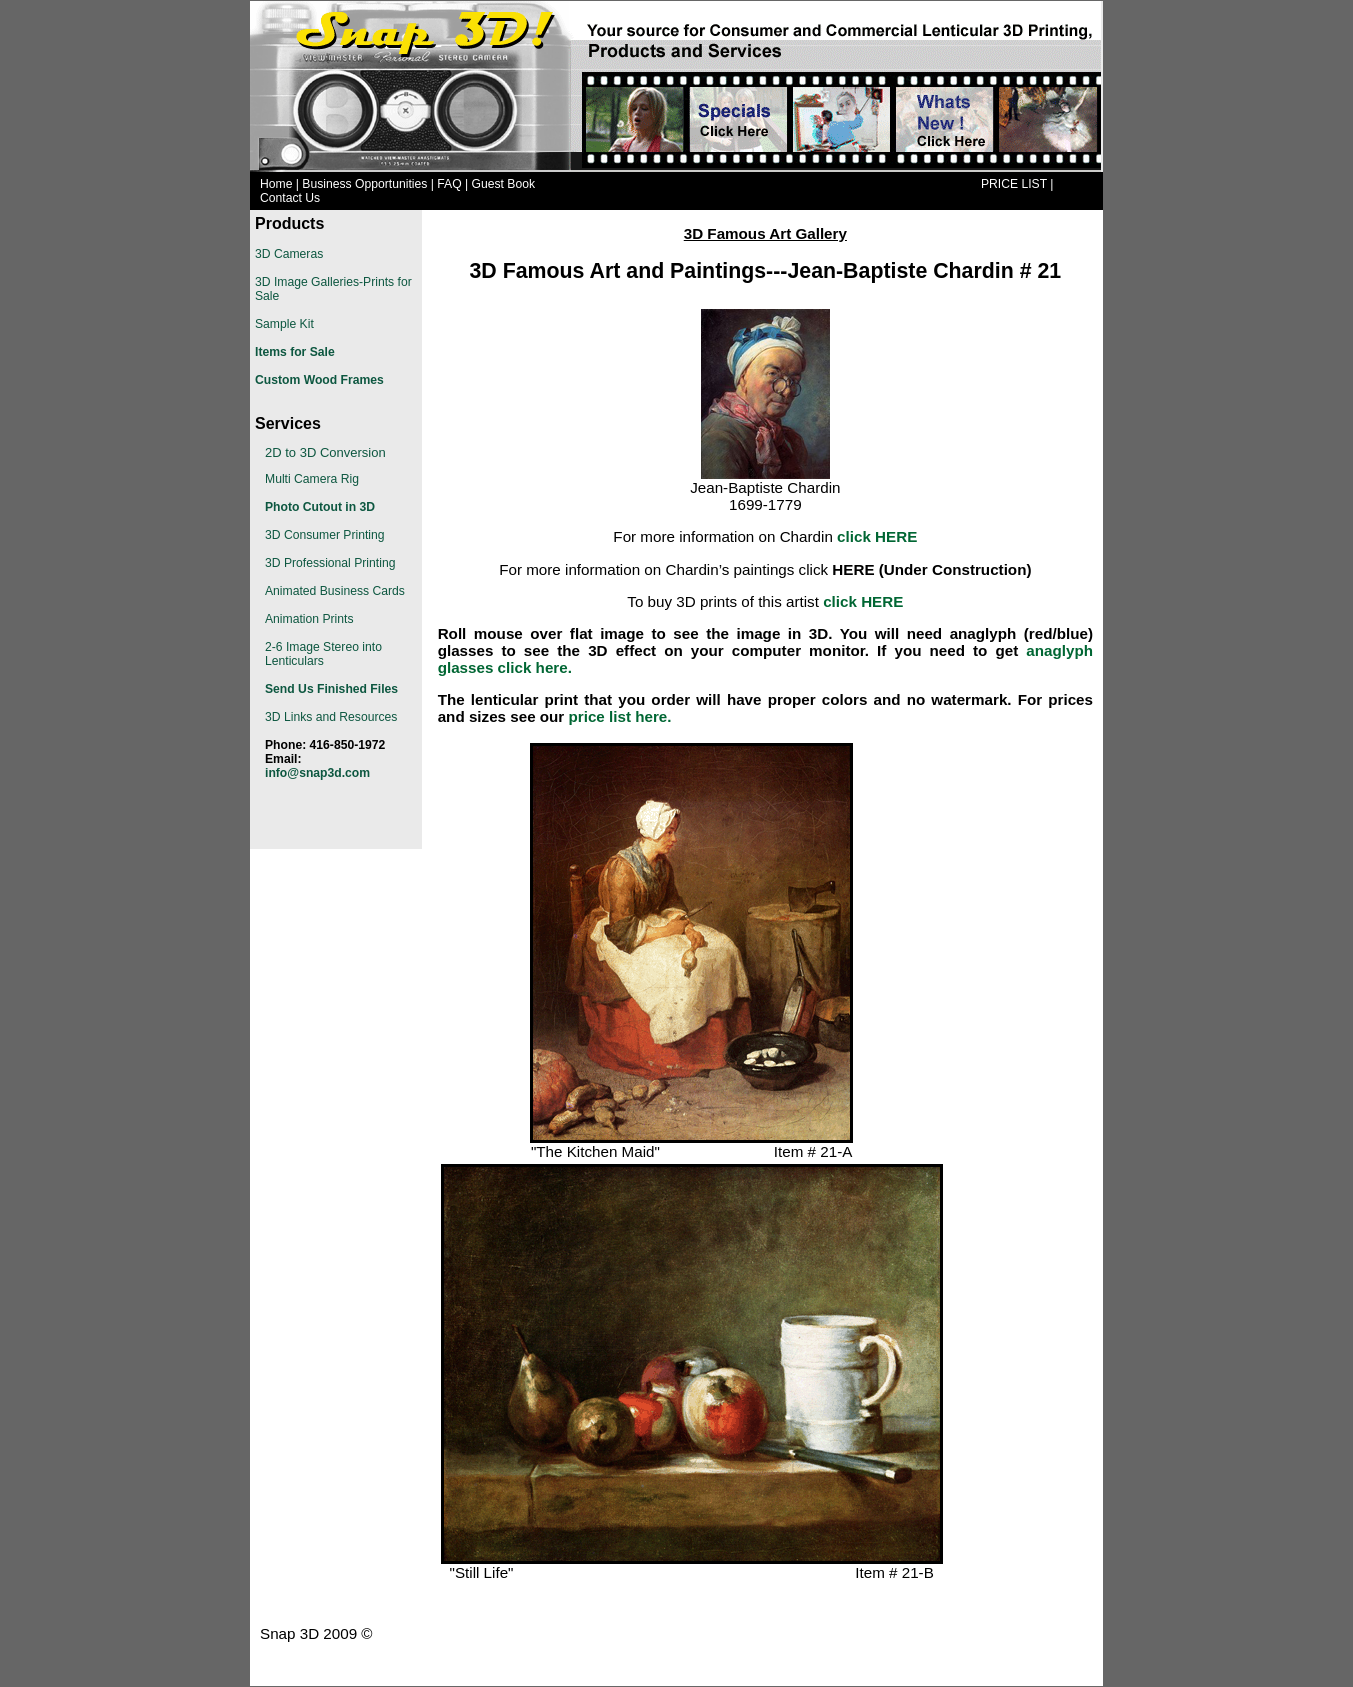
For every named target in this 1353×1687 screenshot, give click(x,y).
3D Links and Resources (331, 717)
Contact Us (290, 198)
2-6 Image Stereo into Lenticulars (323, 654)
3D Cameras (289, 254)
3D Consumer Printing (325, 535)
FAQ (449, 184)
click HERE (863, 601)
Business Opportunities (364, 184)
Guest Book (504, 184)
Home (276, 184)
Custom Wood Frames (319, 380)
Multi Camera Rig (312, 479)
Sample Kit (284, 324)
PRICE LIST (1014, 184)
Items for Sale (295, 352)
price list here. (620, 716)
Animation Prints (309, 619)
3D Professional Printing (330, 563)
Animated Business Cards (335, 591)
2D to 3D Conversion (325, 452)
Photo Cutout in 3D (320, 507)
